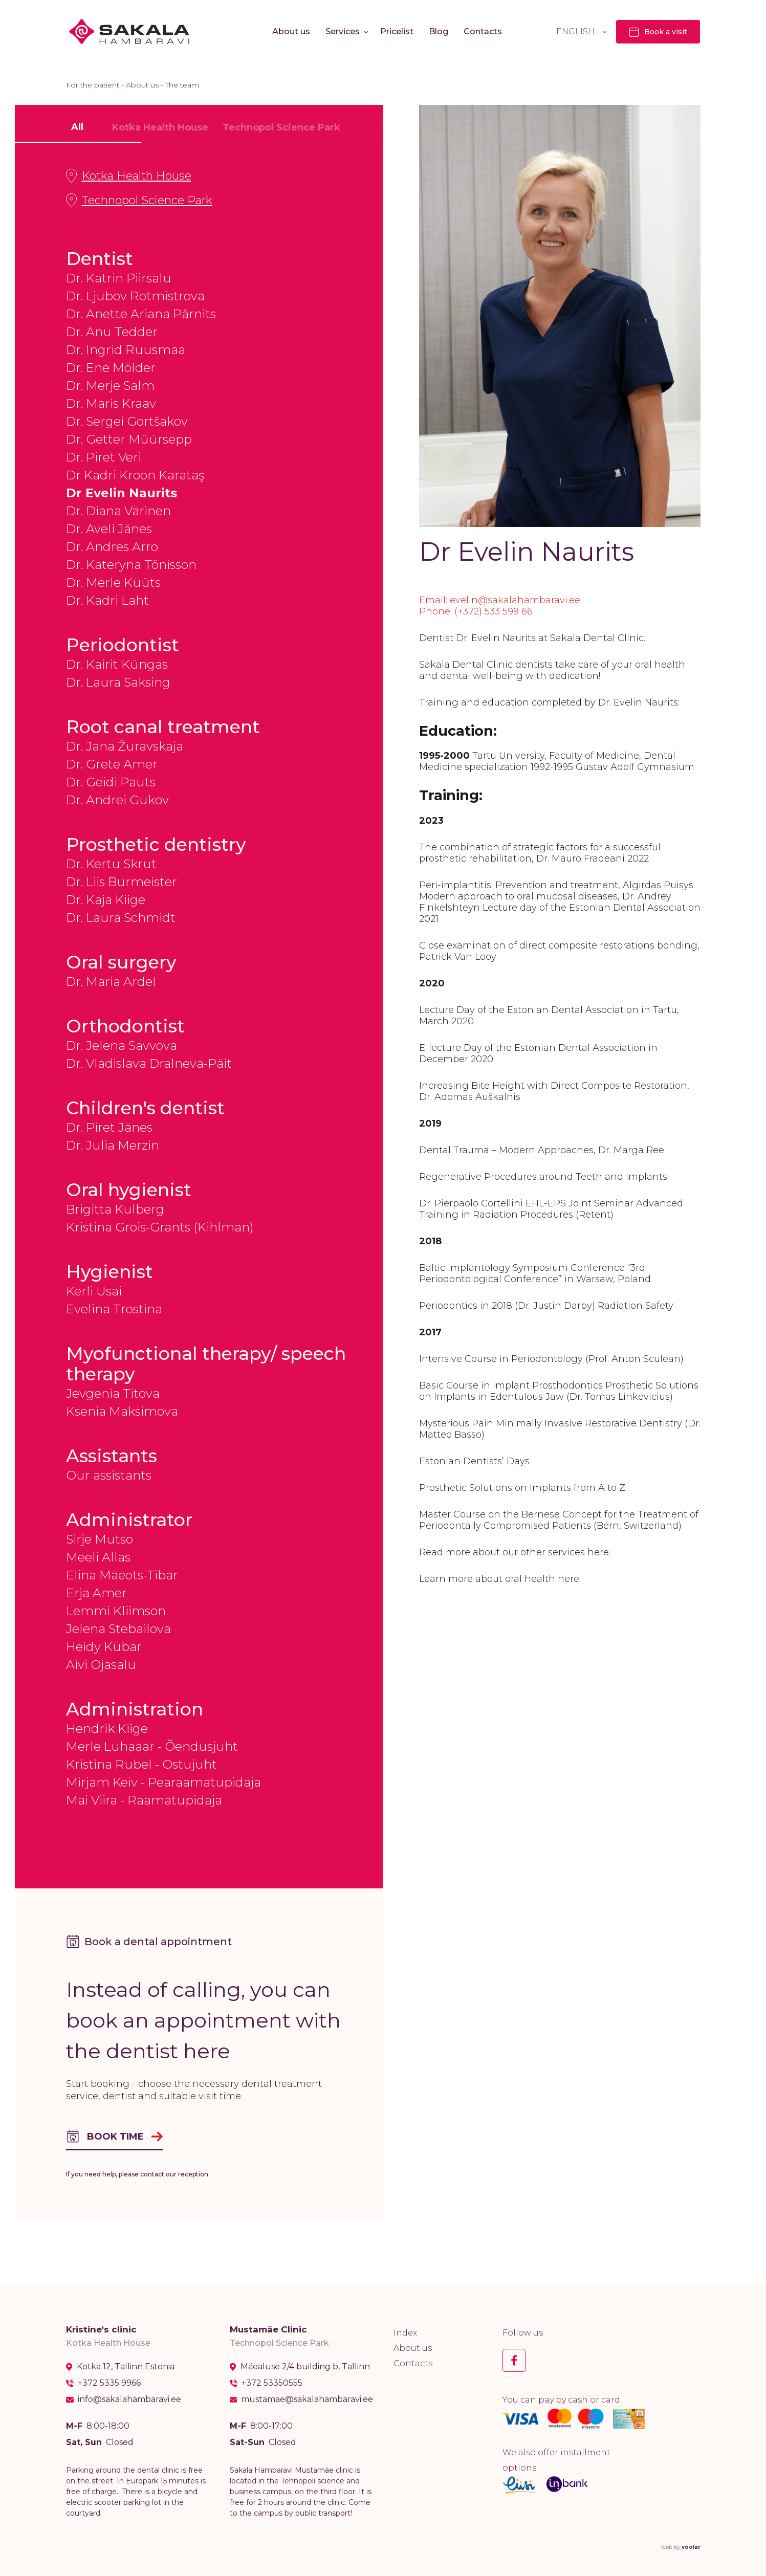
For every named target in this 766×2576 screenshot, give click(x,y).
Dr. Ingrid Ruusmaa (125, 349)
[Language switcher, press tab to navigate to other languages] (581, 31)
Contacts (483, 31)
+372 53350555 (272, 2383)
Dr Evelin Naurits (121, 493)
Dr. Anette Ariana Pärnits (141, 313)
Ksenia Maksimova (122, 1411)
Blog (438, 31)
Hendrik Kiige (107, 1728)
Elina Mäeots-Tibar (122, 1575)
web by (681, 2547)
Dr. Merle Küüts (113, 582)
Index (405, 2333)
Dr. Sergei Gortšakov (127, 421)
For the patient (92, 85)
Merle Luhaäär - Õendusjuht (152, 1746)
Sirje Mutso (99, 1539)
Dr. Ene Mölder (111, 367)
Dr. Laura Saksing (118, 682)
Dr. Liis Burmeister (121, 881)
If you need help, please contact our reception (137, 2174)
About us (291, 31)
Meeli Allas (98, 1557)
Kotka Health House (128, 176)
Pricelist (396, 31)
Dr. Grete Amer (112, 764)
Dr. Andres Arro (112, 546)
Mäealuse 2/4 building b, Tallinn (305, 2367)
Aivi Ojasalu (101, 1664)
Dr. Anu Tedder (112, 331)
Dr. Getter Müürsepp (129, 439)
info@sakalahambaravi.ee (129, 2399)
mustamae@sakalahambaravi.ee (307, 2399)
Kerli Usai (94, 1291)
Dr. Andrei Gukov (117, 799)
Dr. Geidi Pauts (111, 782)
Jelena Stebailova (118, 1628)
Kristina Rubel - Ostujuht (141, 1764)
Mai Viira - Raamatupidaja (144, 1800)
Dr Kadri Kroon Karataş (135, 475)
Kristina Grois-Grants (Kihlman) (160, 1227)
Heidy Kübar (104, 1646)
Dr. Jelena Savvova (121, 1045)
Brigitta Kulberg (115, 1209)
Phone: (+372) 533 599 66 (476, 611)
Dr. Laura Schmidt (121, 917)
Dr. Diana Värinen (118, 510)
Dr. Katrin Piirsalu (118, 278)
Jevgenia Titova (113, 1393)
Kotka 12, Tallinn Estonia (125, 2367)
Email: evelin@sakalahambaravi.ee (499, 600)
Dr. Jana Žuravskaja (124, 746)
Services (342, 31)
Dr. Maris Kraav (111, 403)
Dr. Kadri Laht (107, 600)
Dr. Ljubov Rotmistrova (135, 296)
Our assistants (108, 1475)
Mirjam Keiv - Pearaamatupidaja (163, 1782)
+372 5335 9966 (109, 2383)
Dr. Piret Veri (103, 457)
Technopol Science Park (139, 200)
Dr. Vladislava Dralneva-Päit (149, 1063)
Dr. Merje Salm (110, 385)
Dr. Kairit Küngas (117, 664)
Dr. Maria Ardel (111, 981)
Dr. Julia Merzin (112, 1145)
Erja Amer (96, 1593)
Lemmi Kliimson (116, 1610)
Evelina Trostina (114, 1309)
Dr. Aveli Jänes (109, 528)
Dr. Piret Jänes (109, 1127)
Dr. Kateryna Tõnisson (131, 564)
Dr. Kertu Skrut (111, 863)
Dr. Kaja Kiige (105, 899)
